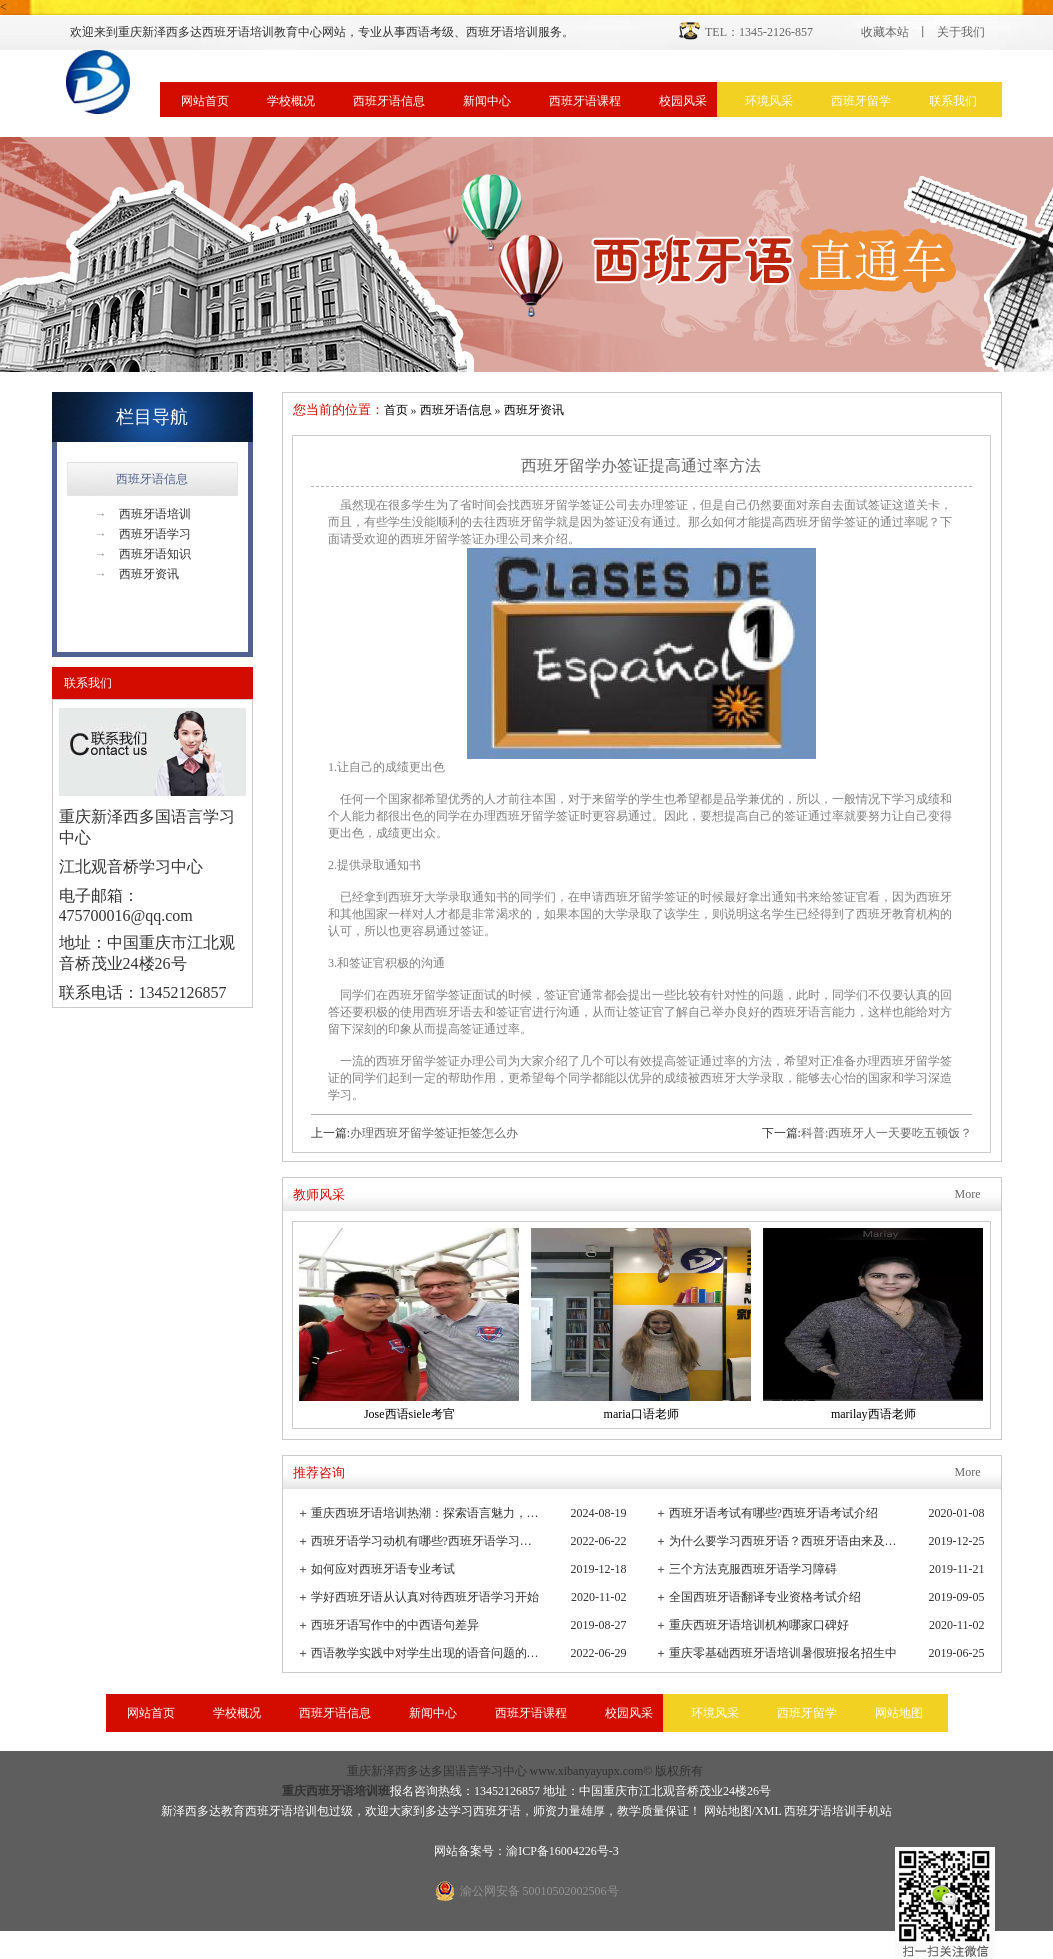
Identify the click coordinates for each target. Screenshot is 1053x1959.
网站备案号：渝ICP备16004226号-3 (526, 1851)
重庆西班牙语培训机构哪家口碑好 (759, 1625)
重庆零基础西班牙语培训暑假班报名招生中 (783, 1653)
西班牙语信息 (389, 101)
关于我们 (961, 32)
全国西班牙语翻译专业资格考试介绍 (765, 1597)
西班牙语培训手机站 (838, 1811)
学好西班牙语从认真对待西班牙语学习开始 (425, 1597)
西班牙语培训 (143, 514)
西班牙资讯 (137, 574)
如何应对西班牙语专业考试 (383, 1569)
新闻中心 (487, 101)
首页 (396, 410)
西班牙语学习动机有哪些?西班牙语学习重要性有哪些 (426, 1541)
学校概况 (291, 101)
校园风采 (683, 101)
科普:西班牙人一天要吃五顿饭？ (886, 1133)
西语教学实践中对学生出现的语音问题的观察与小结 (426, 1653)
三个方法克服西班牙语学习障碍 (753, 1569)
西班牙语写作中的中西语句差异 (395, 1625)
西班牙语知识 (143, 554)
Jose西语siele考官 (409, 1414)
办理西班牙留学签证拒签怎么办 (434, 1133)
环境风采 (769, 101)
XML (768, 1811)
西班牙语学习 (143, 534)
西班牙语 (497, 1811)
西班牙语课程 (585, 101)
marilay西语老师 (873, 1414)
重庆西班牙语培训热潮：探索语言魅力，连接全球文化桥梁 (426, 1513)
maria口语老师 (641, 1414)
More (968, 1194)
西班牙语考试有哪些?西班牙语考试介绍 (773, 1513)
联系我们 (953, 101)
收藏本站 (885, 32)
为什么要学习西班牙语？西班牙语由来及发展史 (784, 1541)
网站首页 (205, 101)
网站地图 (899, 1713)
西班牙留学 (861, 101)
